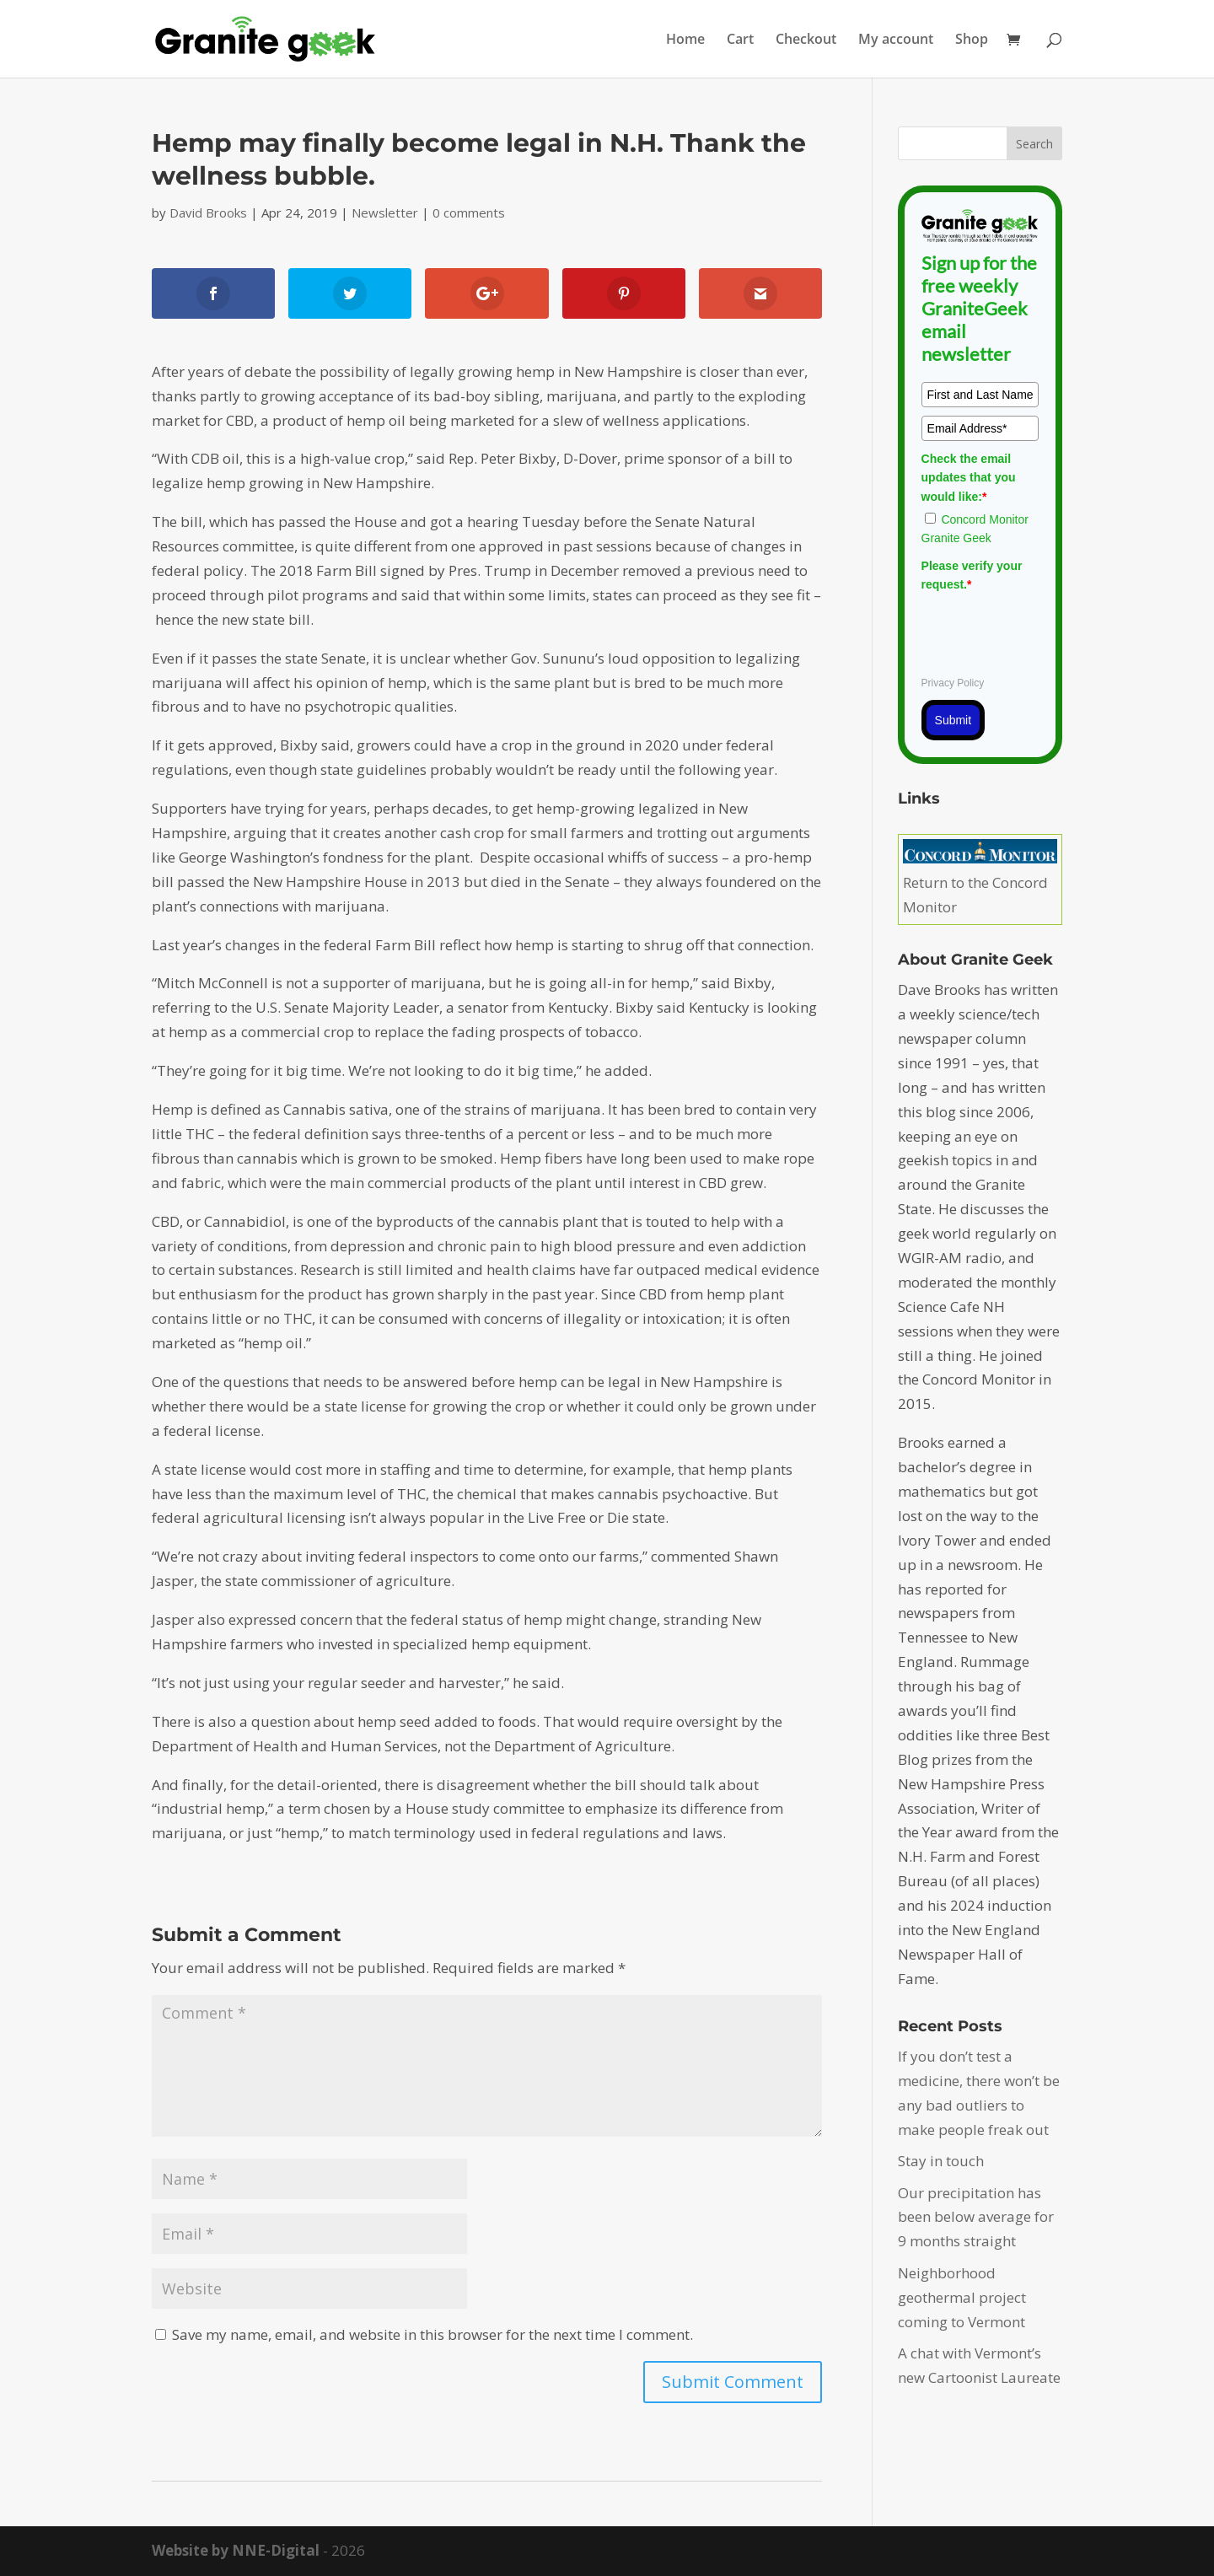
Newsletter (385, 212)
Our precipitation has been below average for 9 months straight (976, 2217)
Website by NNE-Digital (236, 2550)
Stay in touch (941, 2160)
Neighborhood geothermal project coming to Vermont (962, 2297)
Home (685, 40)
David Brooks (208, 212)
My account (895, 40)
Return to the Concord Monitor (980, 882)
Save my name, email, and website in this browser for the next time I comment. (432, 2334)
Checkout (806, 40)
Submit (953, 720)
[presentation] (1049, 631)
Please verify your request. (972, 575)
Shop (971, 40)
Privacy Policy (953, 683)
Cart (740, 40)
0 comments (468, 212)
